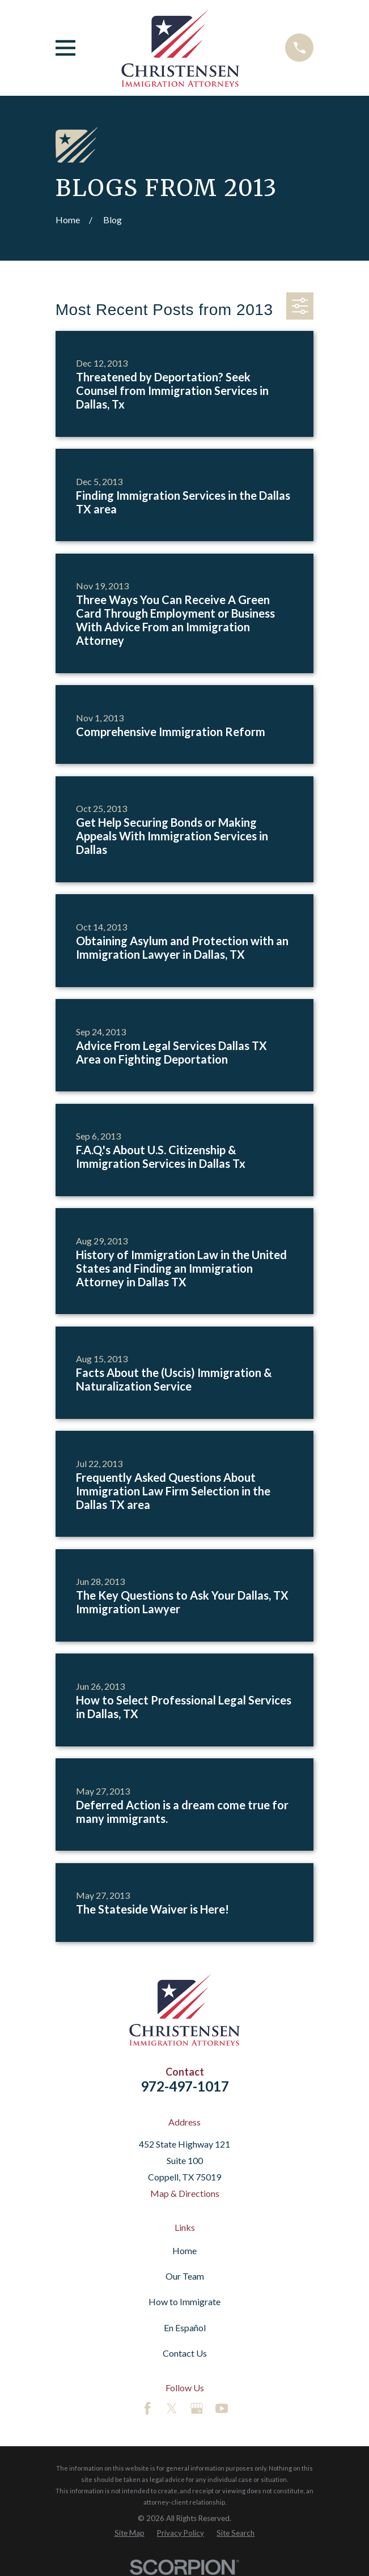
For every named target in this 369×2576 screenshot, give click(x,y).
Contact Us (185, 2353)
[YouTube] (221, 2408)
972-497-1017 (185, 2086)
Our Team (185, 2276)
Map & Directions (184, 2193)
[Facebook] (147, 2408)
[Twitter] (172, 2408)
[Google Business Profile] (196, 2408)
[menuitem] (129, 2533)
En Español (185, 2327)
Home (184, 2250)
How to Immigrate (184, 2301)
